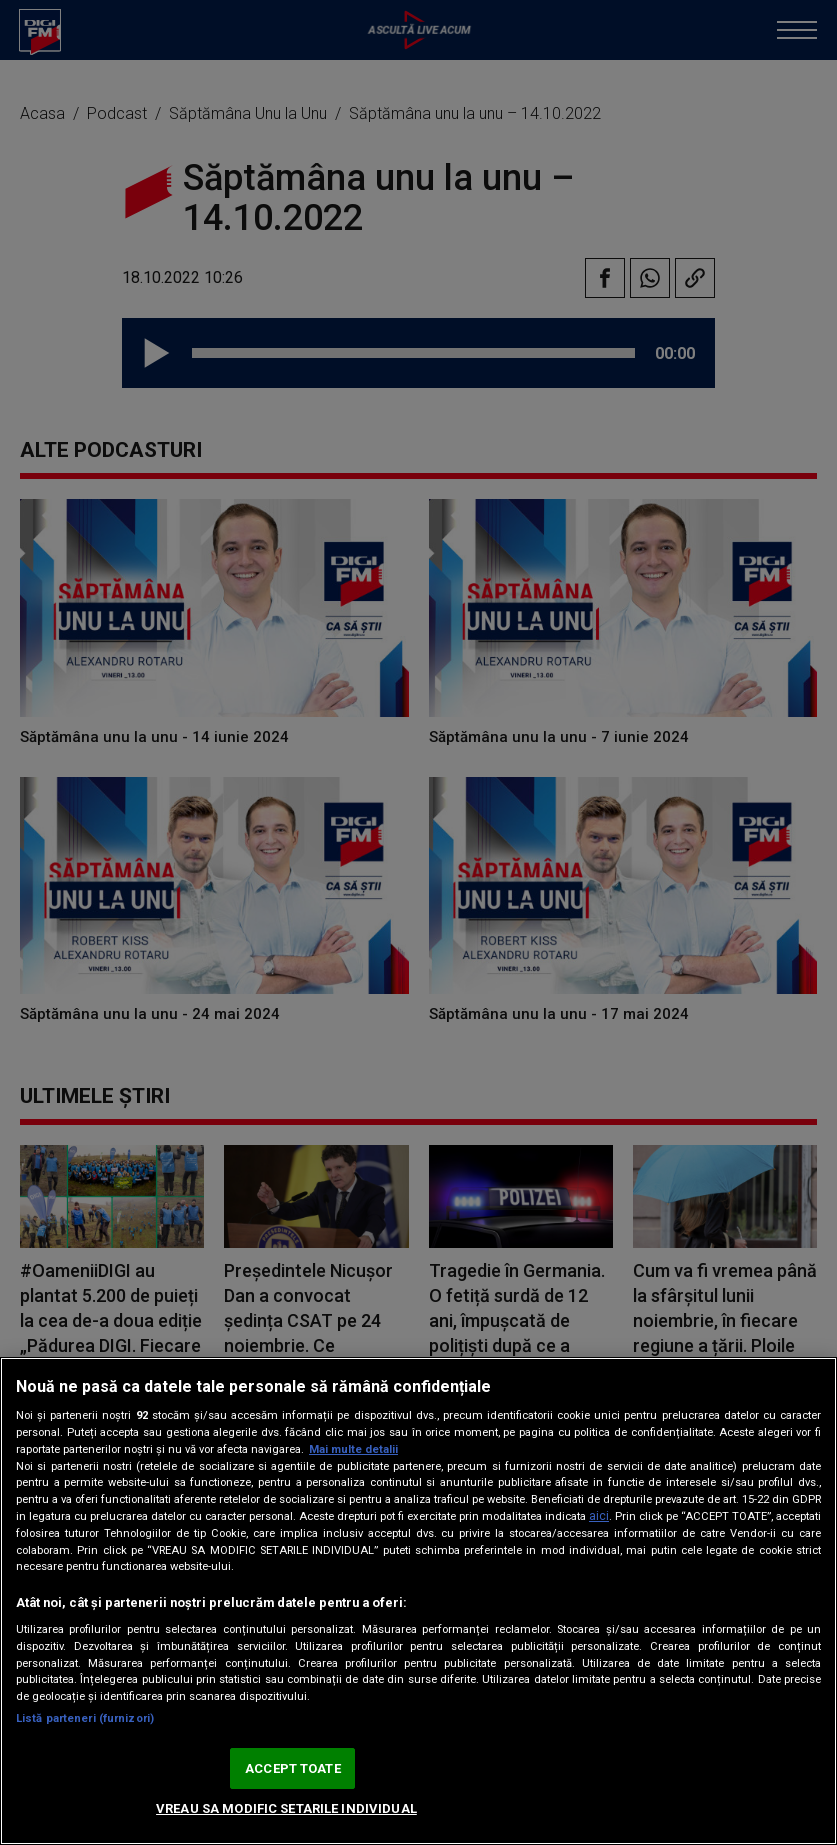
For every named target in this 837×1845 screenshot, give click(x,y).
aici (599, 1516)
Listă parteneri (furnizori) (85, 1718)
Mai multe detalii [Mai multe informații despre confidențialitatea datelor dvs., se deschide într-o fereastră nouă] (353, 1449)
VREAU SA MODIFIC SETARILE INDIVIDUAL (286, 1808)
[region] (418, 1601)
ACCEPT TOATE (293, 1768)
